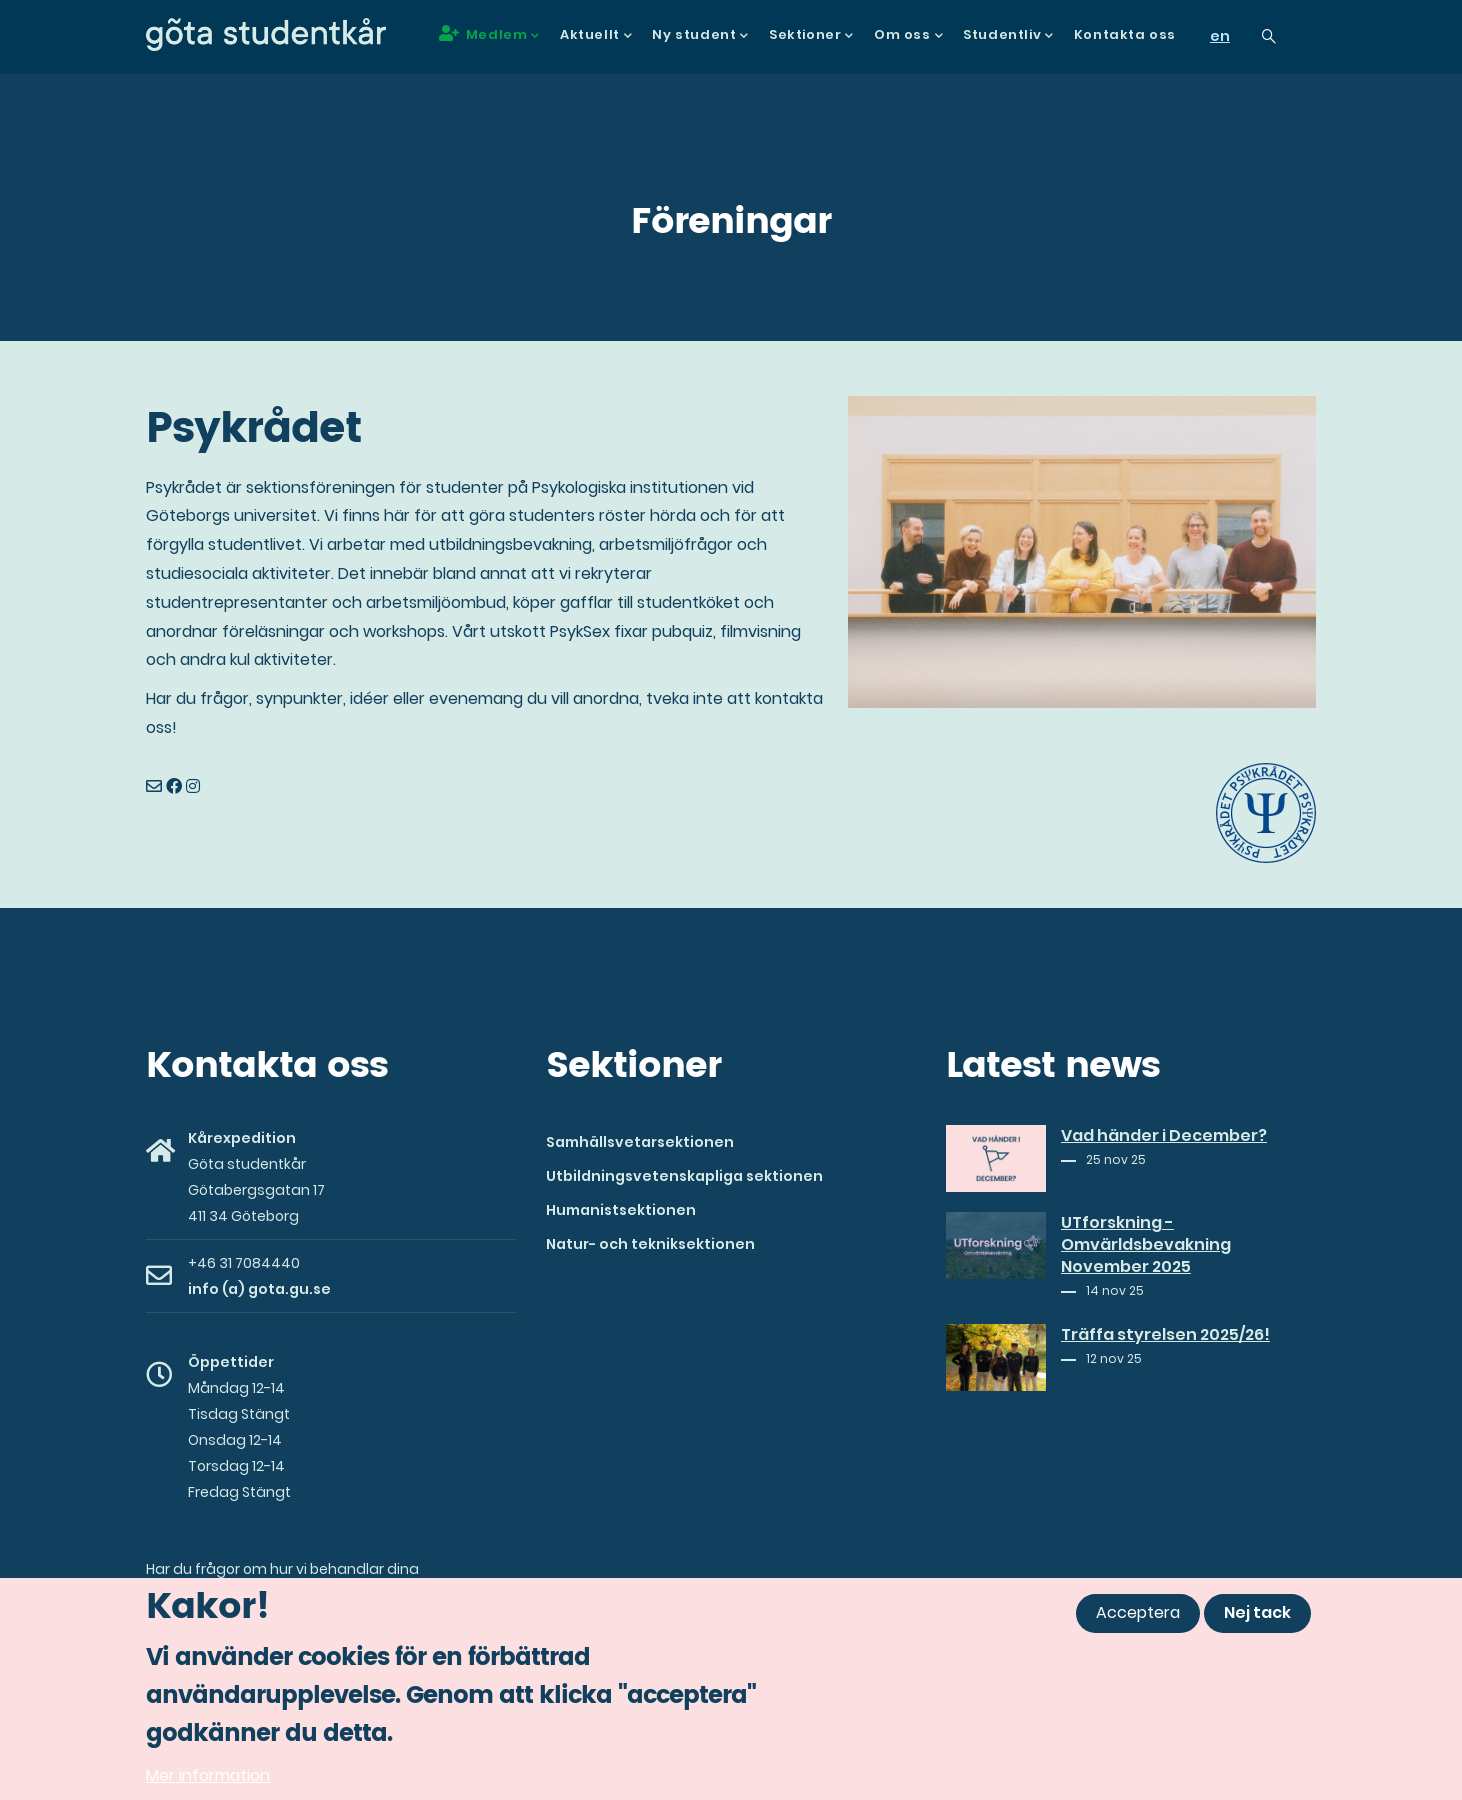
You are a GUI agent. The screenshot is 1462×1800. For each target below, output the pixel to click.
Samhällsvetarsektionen (640, 1142)
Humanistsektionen (621, 1210)
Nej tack (1257, 1618)
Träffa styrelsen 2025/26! (1165, 1335)
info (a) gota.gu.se (259, 1289)
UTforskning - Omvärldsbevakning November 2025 (1146, 1245)
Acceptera (1138, 1618)
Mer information (208, 1780)
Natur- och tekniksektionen (650, 1244)
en (1220, 36)
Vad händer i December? (1164, 1136)
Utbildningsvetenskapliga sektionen (684, 1176)
